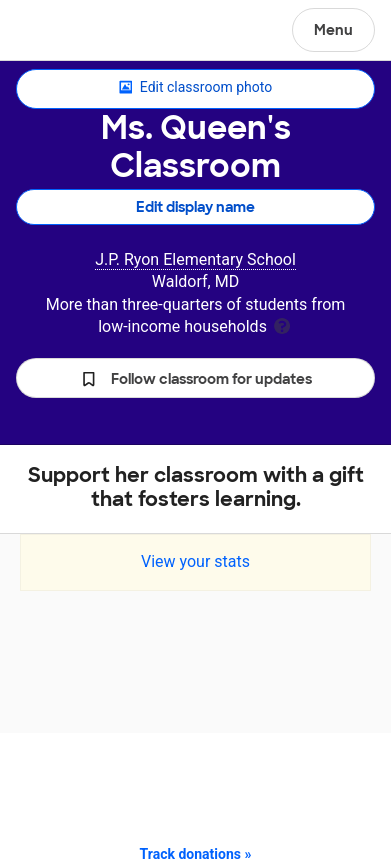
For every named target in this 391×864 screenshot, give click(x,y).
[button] (195, 378)
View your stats (195, 561)
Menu (333, 30)
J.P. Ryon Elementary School (195, 259)
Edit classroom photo (195, 88)
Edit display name (195, 207)
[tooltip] (282, 324)
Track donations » (196, 854)
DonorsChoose (63, 32)
